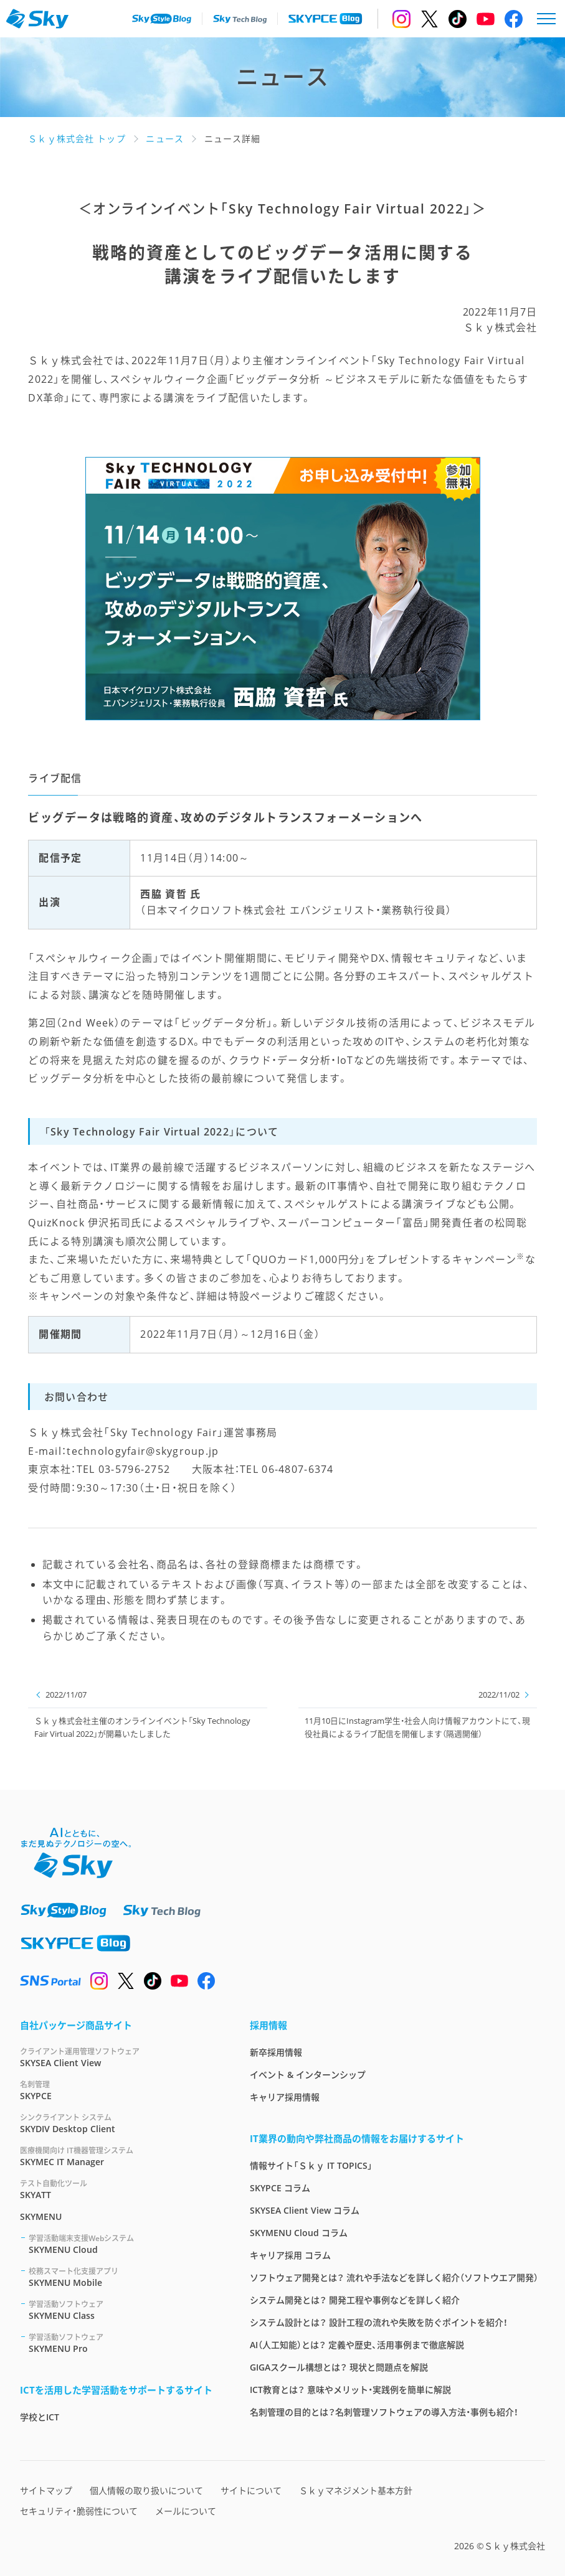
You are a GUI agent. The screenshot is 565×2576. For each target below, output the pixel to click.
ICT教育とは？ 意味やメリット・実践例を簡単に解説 (350, 2389)
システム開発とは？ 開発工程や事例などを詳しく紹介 (355, 2300)
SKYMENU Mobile (124, 2276)
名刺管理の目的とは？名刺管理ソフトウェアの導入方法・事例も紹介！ (384, 2412)
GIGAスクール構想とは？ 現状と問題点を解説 (339, 2367)
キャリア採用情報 (285, 2097)
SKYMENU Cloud (124, 2243)
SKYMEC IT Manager (120, 2156)
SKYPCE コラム (280, 2188)
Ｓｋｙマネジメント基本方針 (355, 2490)
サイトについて (251, 2490)
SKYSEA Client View (120, 2057)
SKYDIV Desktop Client (120, 2123)
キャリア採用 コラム (290, 2255)
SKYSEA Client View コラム (304, 2210)
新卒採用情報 (276, 2052)
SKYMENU (41, 2216)
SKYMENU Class (124, 2309)
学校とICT (39, 2417)
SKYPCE (120, 2090)
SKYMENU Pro (124, 2342)
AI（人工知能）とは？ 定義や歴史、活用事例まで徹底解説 (357, 2345)
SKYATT (120, 2189)
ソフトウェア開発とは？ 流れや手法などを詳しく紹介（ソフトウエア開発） (394, 2277)
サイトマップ (46, 2490)
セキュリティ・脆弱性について (79, 2511)
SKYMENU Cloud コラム (299, 2233)
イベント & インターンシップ (308, 2074)
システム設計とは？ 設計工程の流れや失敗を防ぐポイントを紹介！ (379, 2322)
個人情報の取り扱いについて (146, 2490)
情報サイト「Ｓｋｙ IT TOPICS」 (311, 2165)
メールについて (185, 2511)
